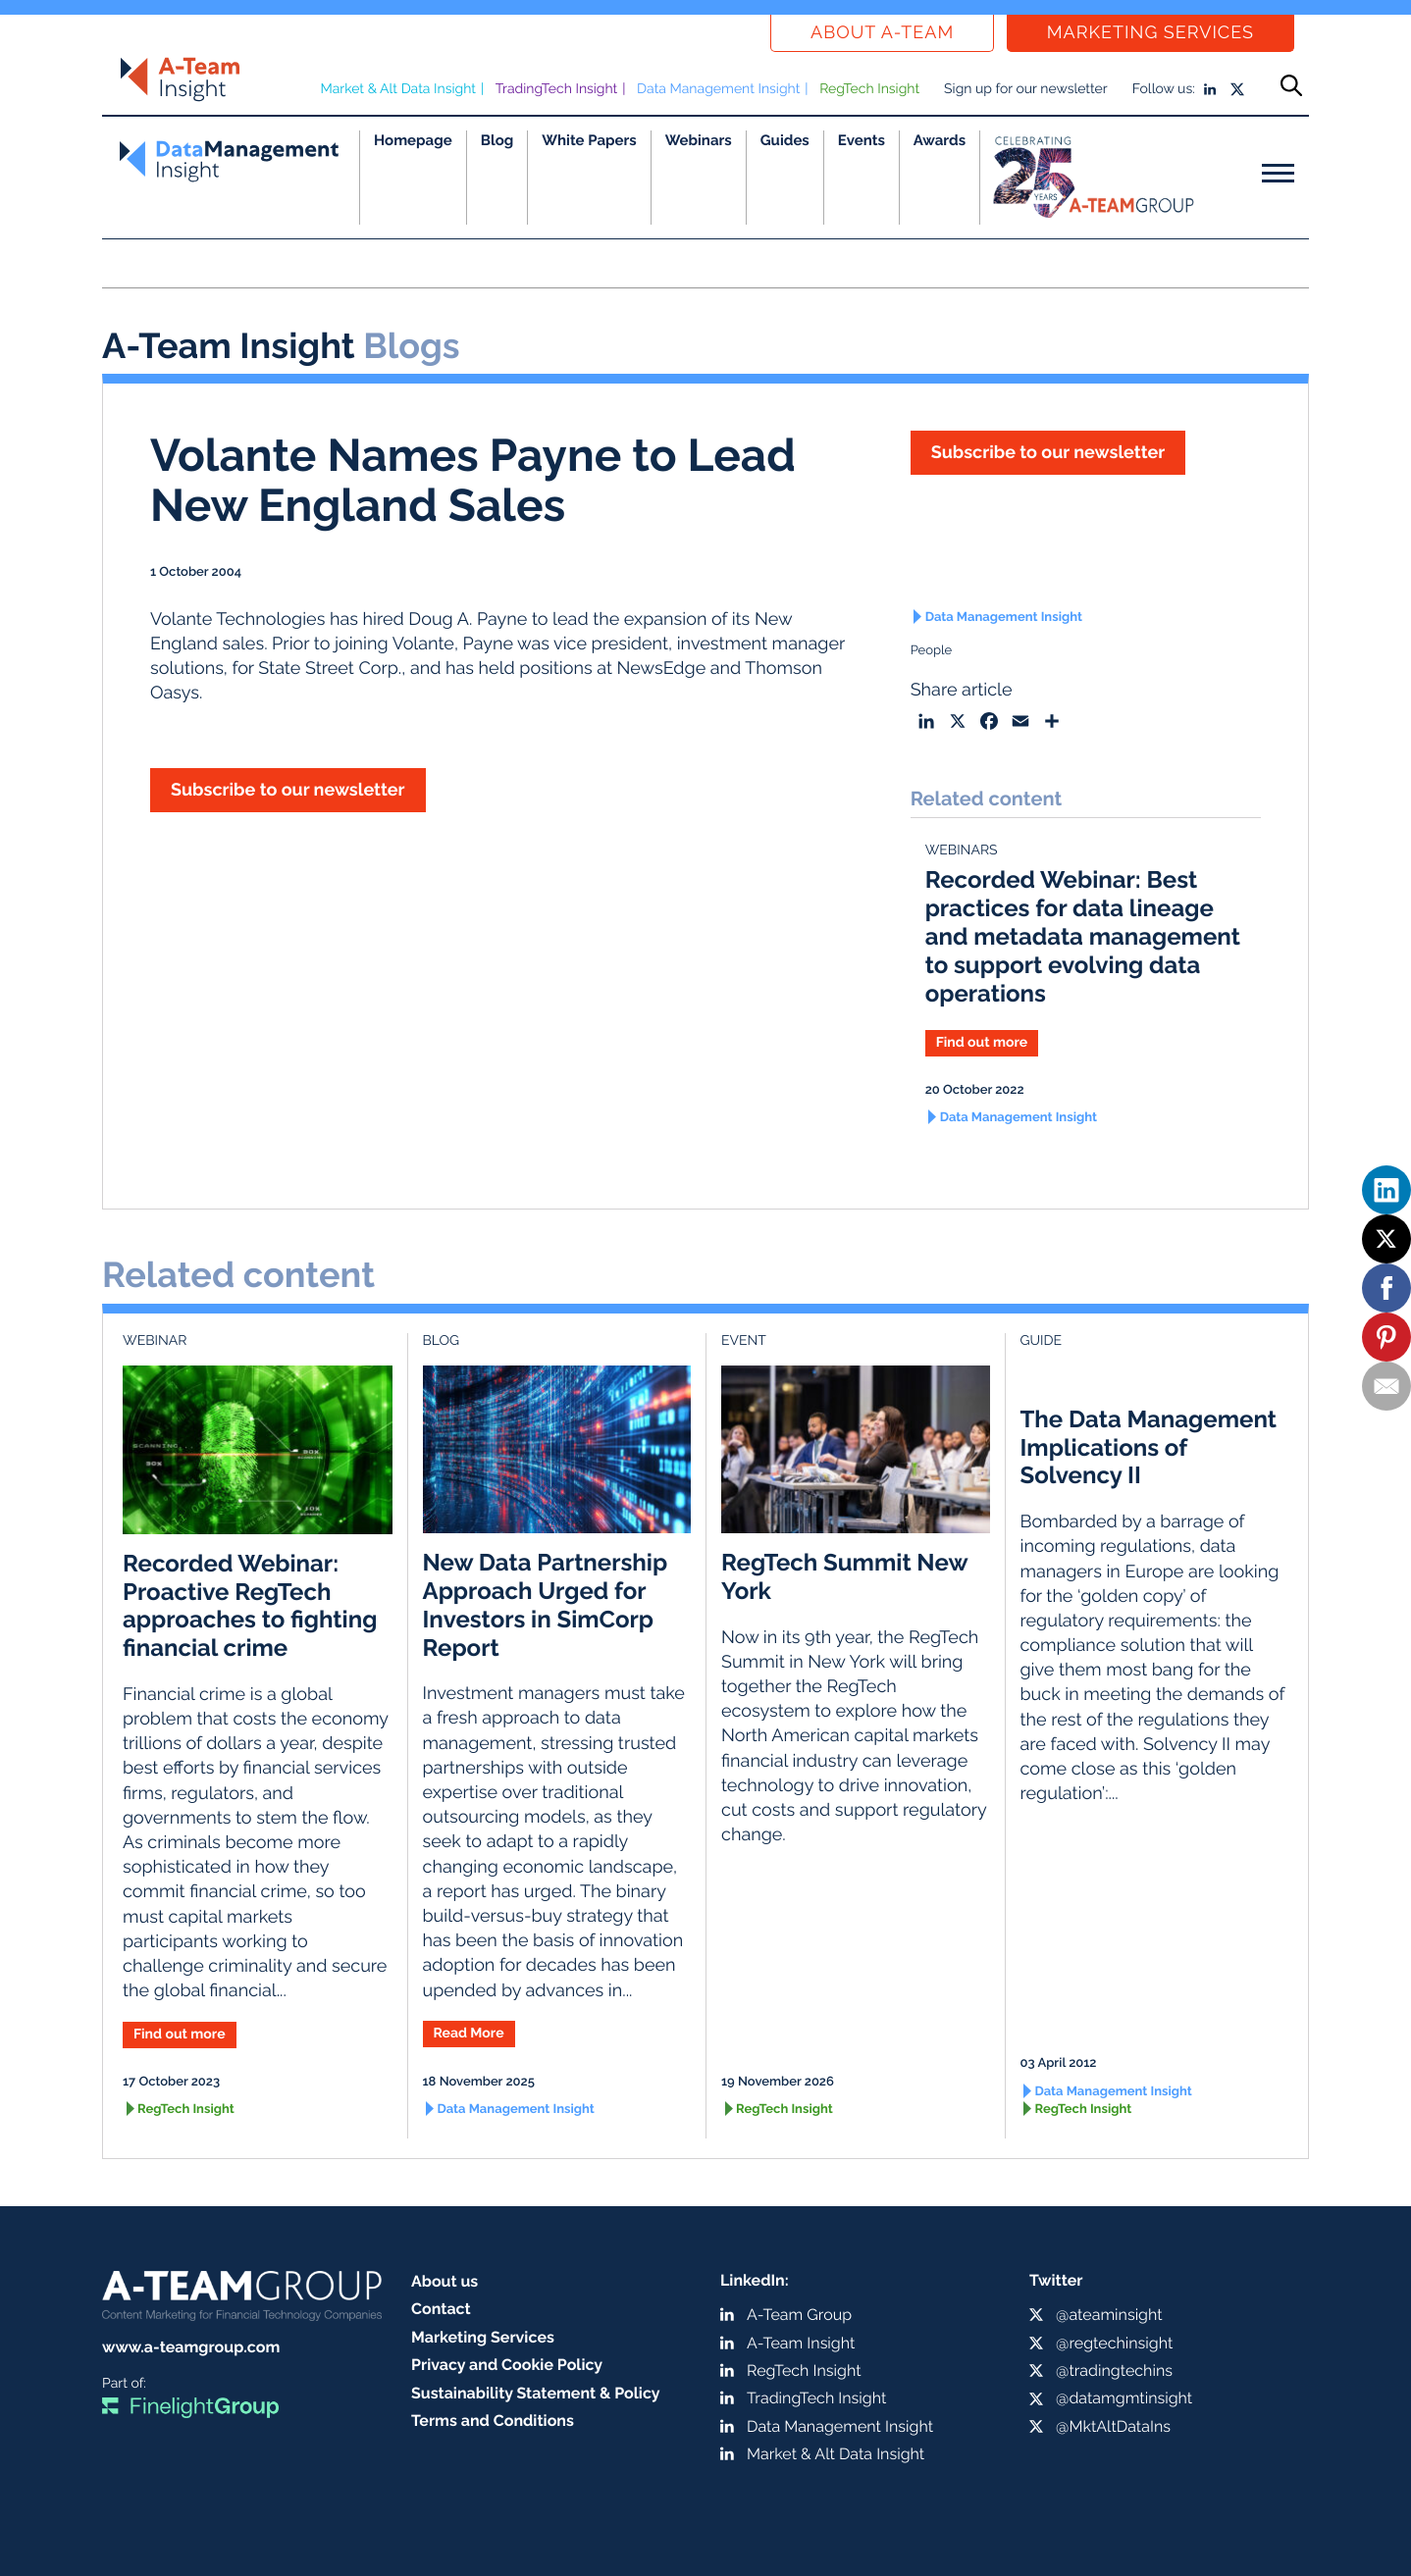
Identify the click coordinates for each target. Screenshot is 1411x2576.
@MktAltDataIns (1113, 2426)
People (932, 651)
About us (444, 2281)
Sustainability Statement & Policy (535, 2393)
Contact (441, 2308)
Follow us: (1163, 89)
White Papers (589, 140)
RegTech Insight (869, 89)
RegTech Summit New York (844, 1576)
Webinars (698, 140)
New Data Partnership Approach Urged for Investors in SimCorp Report (545, 1604)
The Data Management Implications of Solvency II (1149, 1447)
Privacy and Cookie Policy (506, 2364)
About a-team (882, 33)
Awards (940, 140)
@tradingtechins (1114, 2370)
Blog (497, 140)
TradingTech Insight (557, 89)
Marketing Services (1150, 33)
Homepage (413, 140)
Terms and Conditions (492, 2420)
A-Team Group (799, 2314)
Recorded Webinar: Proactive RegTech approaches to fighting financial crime (250, 1605)
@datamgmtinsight (1124, 2398)
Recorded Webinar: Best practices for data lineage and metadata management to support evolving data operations (1082, 935)
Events (861, 140)
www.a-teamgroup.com (191, 2347)
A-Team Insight (801, 2343)
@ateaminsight (1109, 2314)
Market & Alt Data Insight (398, 89)
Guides (785, 140)
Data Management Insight (718, 89)
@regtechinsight (1114, 2343)
